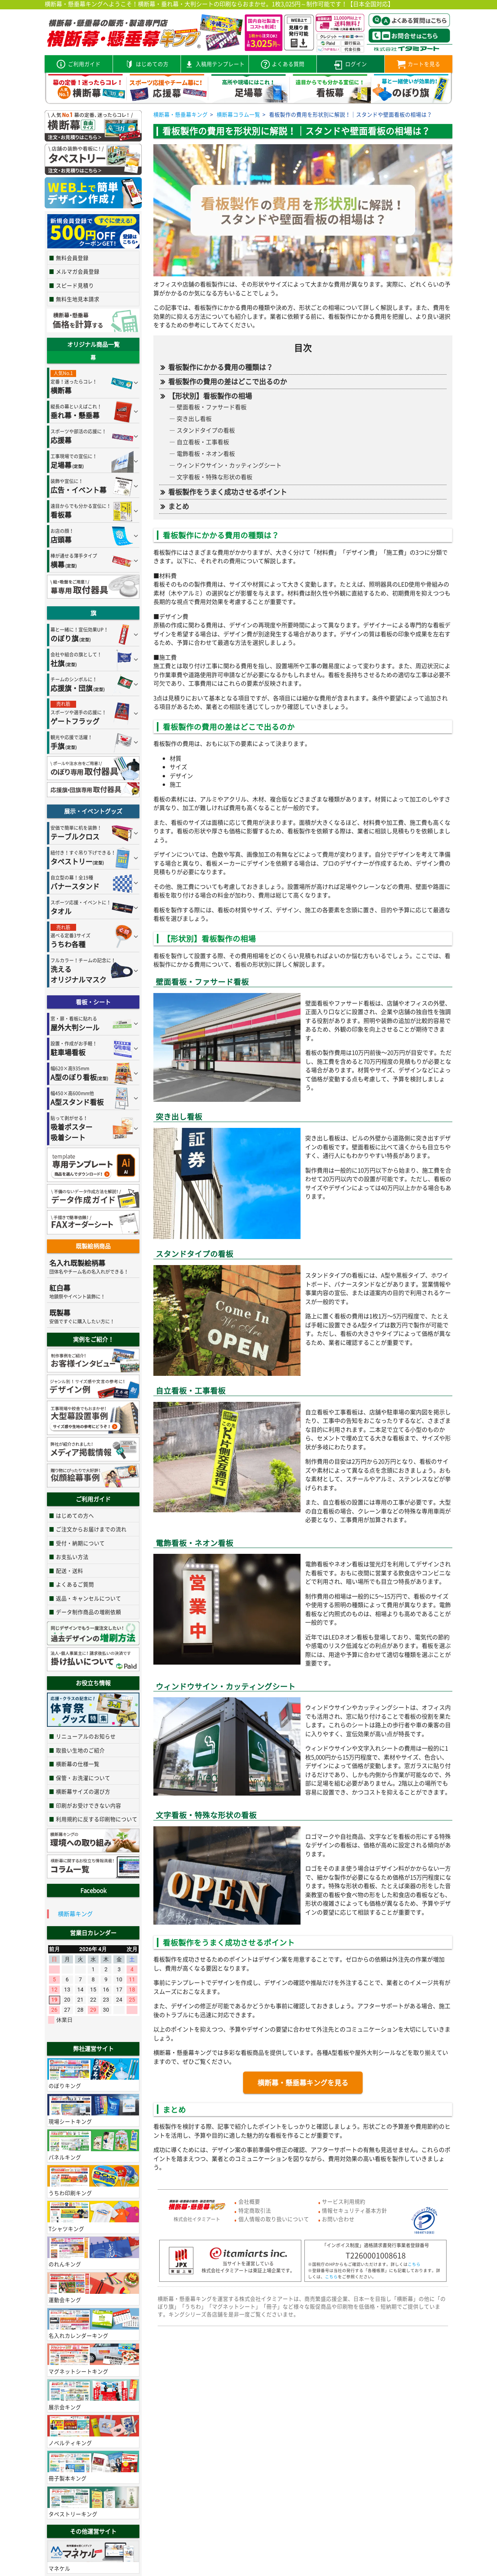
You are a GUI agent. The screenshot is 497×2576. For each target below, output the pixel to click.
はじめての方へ (75, 1515)
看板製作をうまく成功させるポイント (227, 492)
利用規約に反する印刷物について (96, 1819)
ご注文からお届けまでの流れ (91, 1529)
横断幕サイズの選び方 (83, 1791)
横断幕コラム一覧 (238, 114)
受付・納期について (80, 1543)
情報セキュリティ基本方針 (354, 2210)
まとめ (178, 506)
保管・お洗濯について (83, 1778)
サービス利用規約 (343, 2201)
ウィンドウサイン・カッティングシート (229, 465)
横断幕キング (75, 1913)
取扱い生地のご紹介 (80, 1750)
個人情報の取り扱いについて (273, 2219)
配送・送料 (69, 1570)
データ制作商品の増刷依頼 (88, 1612)
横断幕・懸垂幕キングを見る (302, 2082)
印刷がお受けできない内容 (88, 1805)
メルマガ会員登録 (77, 271)
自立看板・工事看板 (203, 442)
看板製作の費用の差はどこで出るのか (227, 381)
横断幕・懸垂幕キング (180, 114)
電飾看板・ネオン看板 (206, 453)
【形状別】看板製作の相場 (210, 396)
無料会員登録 (72, 258)
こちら (414, 2264)
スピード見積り (75, 285)
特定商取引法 (254, 2210)
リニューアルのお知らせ (86, 1736)
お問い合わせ (338, 2219)
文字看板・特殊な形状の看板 (214, 477)
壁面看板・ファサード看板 (212, 407)
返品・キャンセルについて (88, 1598)
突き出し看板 (194, 418)
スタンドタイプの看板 (206, 430)
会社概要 (249, 2201)
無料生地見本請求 (77, 299)
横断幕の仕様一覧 (77, 1764)
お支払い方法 (72, 1556)
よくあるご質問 (75, 1584)
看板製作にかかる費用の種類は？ (220, 367)
